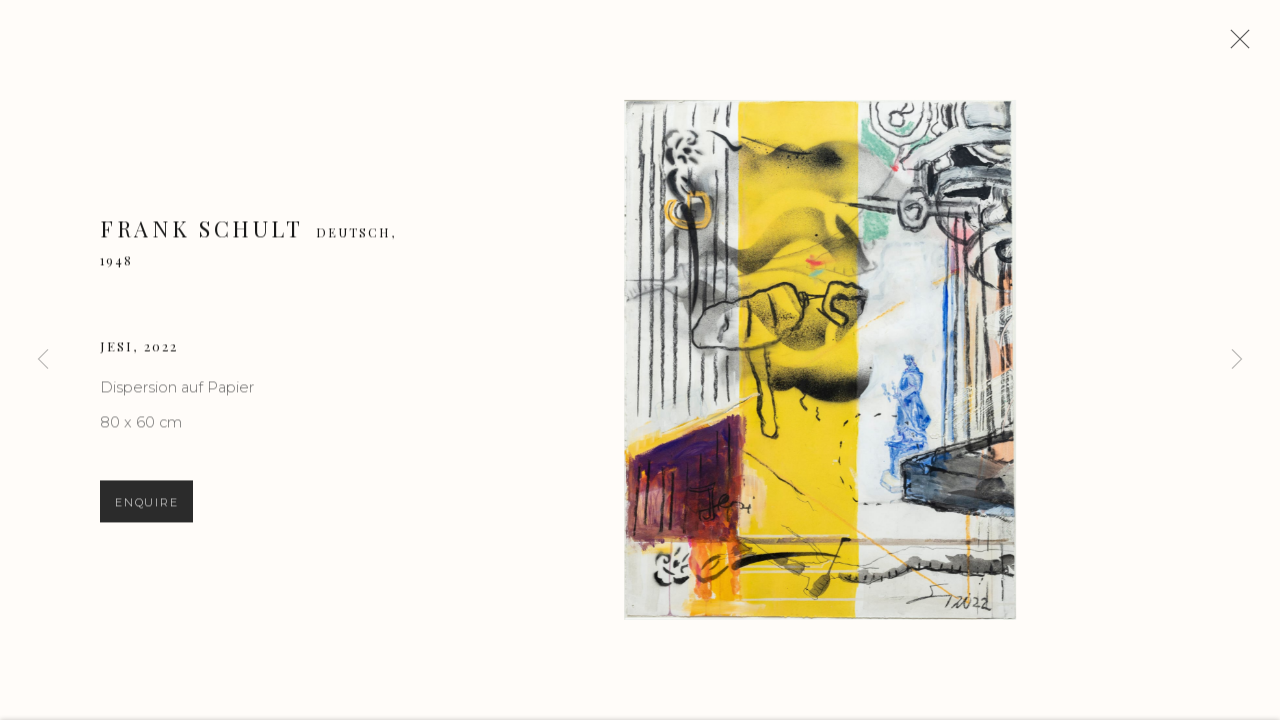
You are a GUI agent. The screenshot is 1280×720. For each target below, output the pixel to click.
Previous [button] (43, 360)
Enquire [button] (146, 510)
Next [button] (1237, 360)
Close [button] (1239, 45)
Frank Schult (201, 235)
